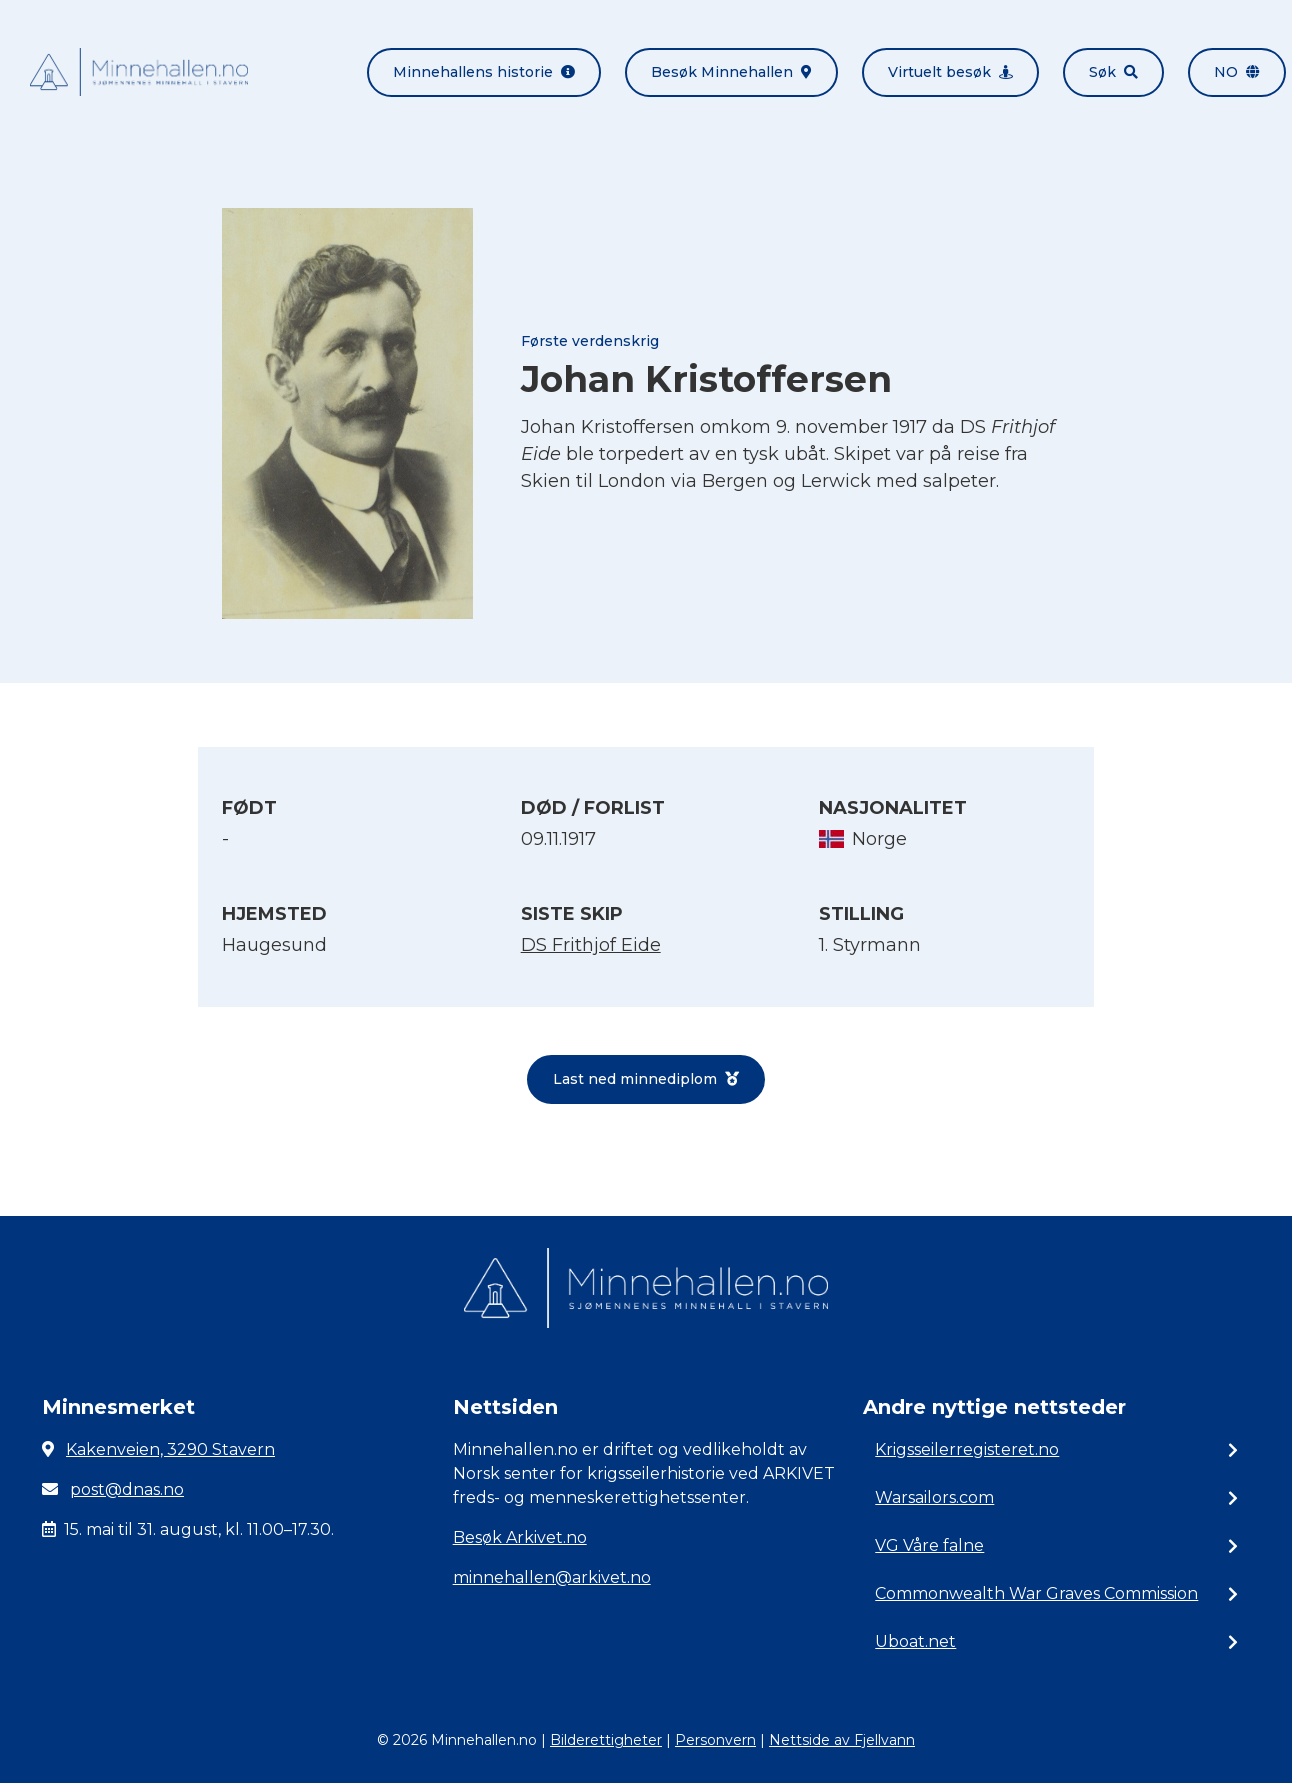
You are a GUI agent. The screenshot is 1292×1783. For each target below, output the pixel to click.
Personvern (715, 1740)
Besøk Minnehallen (731, 72)
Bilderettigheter (606, 1740)
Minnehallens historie (484, 72)
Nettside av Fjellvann (842, 1740)
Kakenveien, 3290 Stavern (170, 1449)
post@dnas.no (127, 1489)
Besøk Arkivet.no (520, 1537)
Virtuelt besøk (950, 72)
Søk (1113, 72)
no (1237, 72)
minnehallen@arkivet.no (552, 1577)
